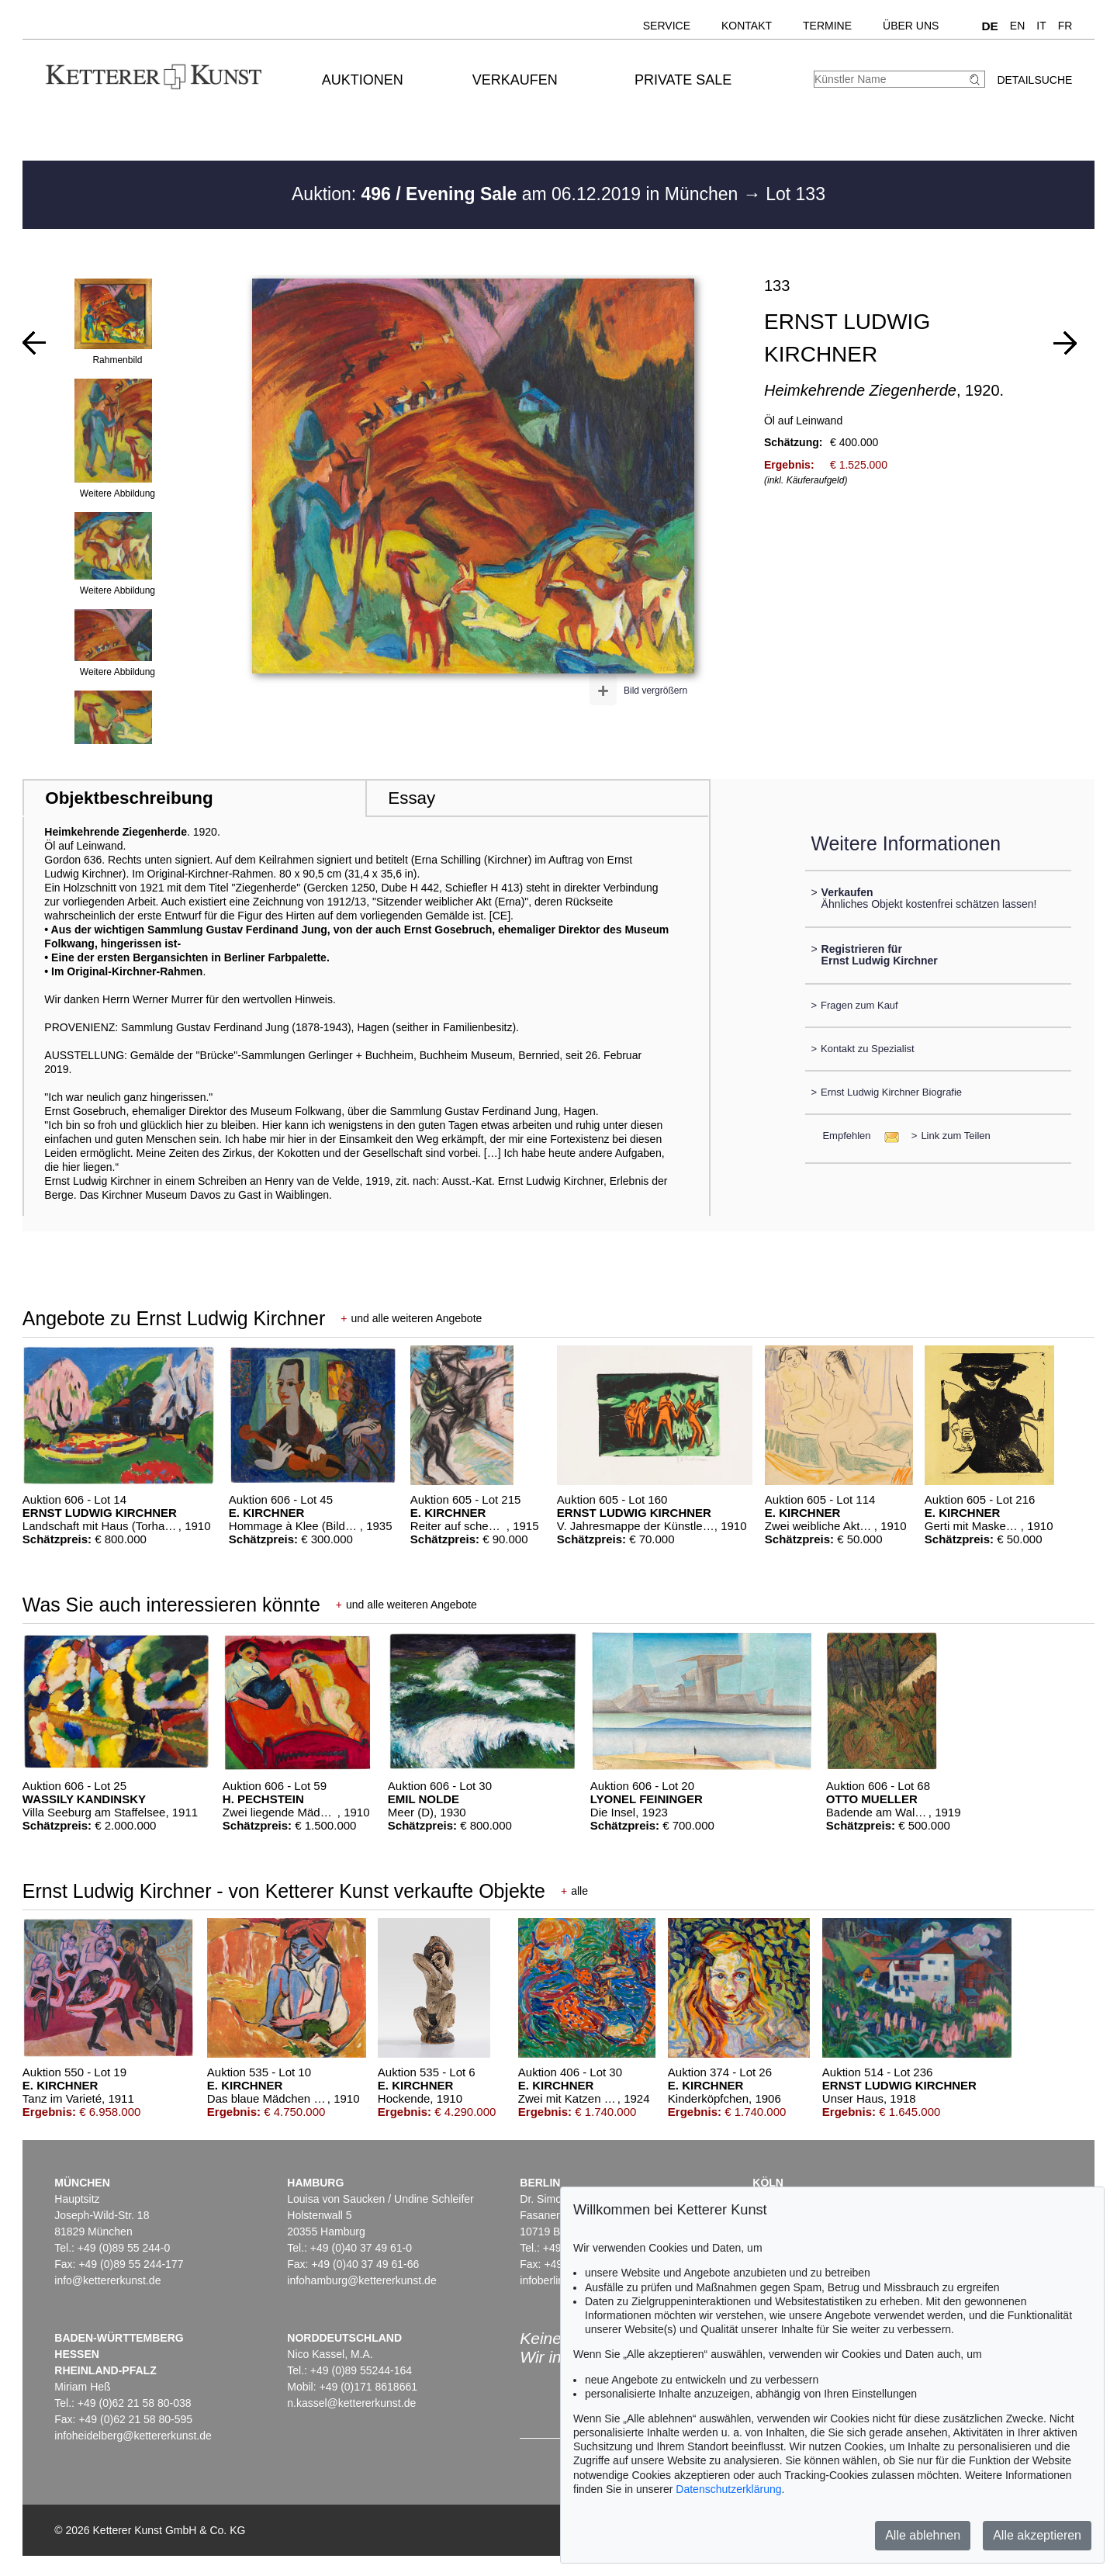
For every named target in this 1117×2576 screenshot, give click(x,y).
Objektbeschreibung (129, 798)
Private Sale (683, 80)
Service (666, 25)
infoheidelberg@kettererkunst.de (133, 2435)
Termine (827, 25)
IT (1041, 25)
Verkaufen (515, 80)
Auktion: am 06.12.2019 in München (517, 194)
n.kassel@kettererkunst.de (351, 2403)
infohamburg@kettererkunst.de (361, 2280)
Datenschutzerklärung (728, 2489)
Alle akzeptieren (1037, 2535)
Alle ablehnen (922, 2535)
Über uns (911, 25)
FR (1065, 25)
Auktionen (362, 80)
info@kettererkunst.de (107, 2280)
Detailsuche (1034, 80)
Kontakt (746, 25)
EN (1017, 25)
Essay (411, 798)
